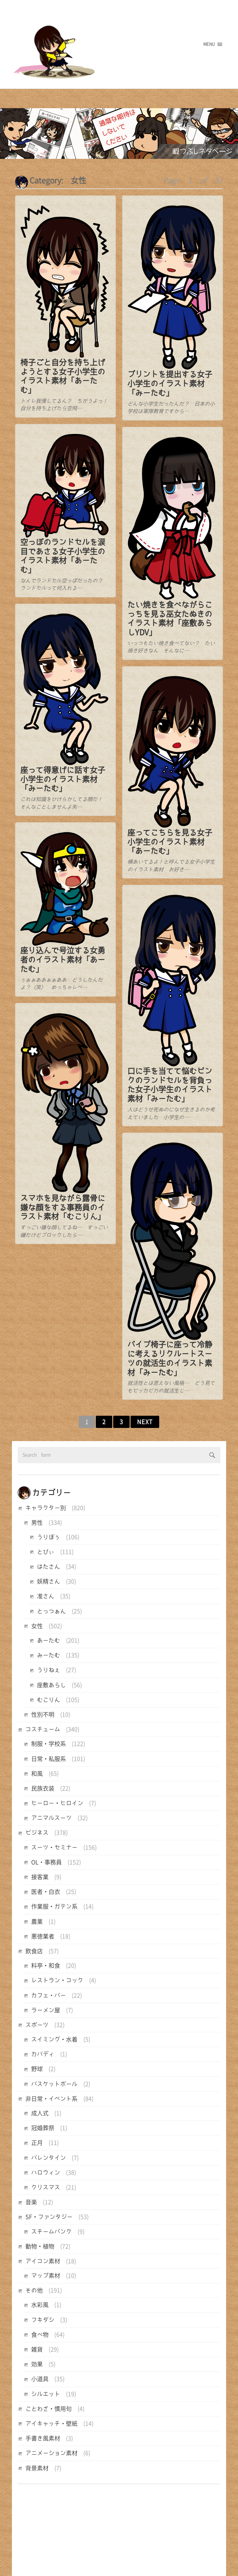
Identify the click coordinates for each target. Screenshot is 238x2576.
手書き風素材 (42, 2438)
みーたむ (48, 1655)
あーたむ (48, 1640)
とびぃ (45, 1552)
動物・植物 (39, 2246)
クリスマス (45, 2187)
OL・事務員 (46, 1862)
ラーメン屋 (45, 2010)
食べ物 (40, 2335)
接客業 (40, 1877)
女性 (37, 1626)
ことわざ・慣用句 (48, 2409)
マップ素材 (45, 2275)
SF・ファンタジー (49, 2217)
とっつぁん (51, 1611)
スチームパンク (51, 2232)
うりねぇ (48, 1670)
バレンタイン (48, 2158)
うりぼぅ (48, 1537)
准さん (45, 1596)
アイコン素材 (42, 2261)
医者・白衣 (45, 1892)
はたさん (48, 1566)
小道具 (40, 2379)
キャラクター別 (45, 1508)
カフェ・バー (48, 1995)
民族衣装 (42, 1788)
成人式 (40, 2113)
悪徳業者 (42, 1936)
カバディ (42, 2054)
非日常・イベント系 (51, 2099)
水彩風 (40, 2305)
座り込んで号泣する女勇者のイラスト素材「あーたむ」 (62, 954)
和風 (37, 1773)
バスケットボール (54, 2084)
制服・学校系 (48, 1744)
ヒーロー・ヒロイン (57, 1803)
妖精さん (48, 1581)
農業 (37, 1921)
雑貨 (37, 2349)
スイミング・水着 (54, 2039)
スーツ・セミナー (54, 1847)
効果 (37, 2364)
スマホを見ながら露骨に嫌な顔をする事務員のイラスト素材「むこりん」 (62, 1200)
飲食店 (34, 1951)
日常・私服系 (48, 1759)
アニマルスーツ (51, 1818)
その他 (34, 2290)
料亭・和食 (45, 1965)
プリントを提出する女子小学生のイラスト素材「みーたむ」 (168, 383)
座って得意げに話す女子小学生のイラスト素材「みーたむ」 (62, 776)
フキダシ (42, 2320)
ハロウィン (45, 2172)
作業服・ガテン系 (54, 1906)
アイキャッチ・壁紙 (51, 2423)
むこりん (48, 1700)
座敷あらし (51, 1685)
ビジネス (37, 1833)
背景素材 (37, 2468)
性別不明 (42, 1714)
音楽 (31, 2202)
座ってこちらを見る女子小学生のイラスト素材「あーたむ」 (168, 837)
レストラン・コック (57, 1980)
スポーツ (37, 2025)
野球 (37, 2069)
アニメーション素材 (51, 2453)
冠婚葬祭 (42, 2128)
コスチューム (42, 1729)
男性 (37, 1523)
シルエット (45, 2394)
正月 (37, 2143)
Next (145, 1422)
